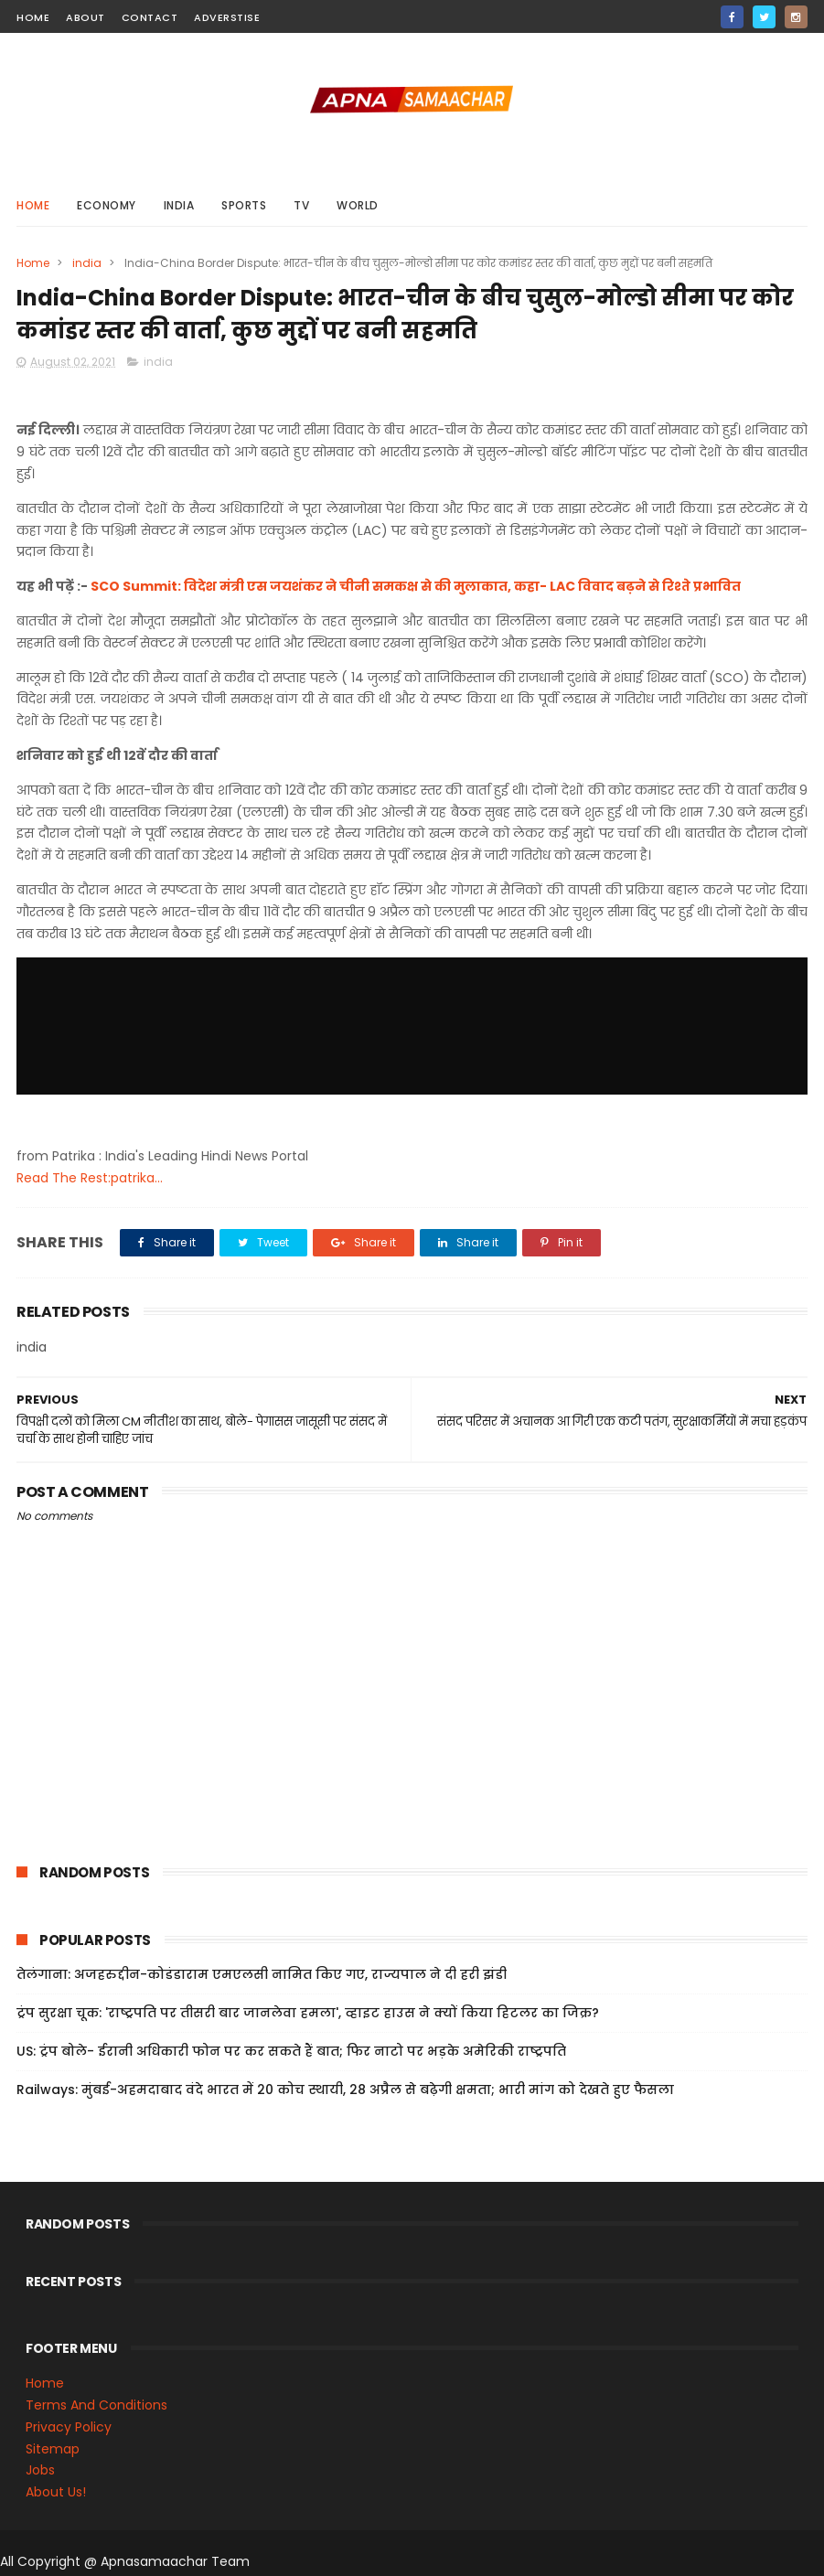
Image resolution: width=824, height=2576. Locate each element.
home (32, 17)
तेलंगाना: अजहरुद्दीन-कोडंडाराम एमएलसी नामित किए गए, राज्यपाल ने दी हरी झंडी (261, 1974)
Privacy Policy (69, 2427)
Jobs (40, 2470)
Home (32, 205)
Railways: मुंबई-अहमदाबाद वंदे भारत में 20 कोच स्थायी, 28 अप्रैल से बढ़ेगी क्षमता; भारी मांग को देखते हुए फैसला (345, 2089)
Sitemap (53, 2449)
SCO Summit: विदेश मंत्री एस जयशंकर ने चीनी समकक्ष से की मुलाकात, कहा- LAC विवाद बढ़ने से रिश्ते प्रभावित (416, 586)
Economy (106, 205)
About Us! (56, 2492)
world (358, 205)
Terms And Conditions (96, 2405)
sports (243, 205)
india (179, 205)
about (85, 17)
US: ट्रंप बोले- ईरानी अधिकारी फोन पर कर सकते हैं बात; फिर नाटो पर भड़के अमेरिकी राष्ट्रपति (291, 2051)
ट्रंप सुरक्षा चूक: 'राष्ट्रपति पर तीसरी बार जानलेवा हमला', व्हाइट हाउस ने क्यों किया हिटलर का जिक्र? (307, 2013)
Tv (301, 205)
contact (150, 17)
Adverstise (227, 17)
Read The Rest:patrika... (89, 1178)
